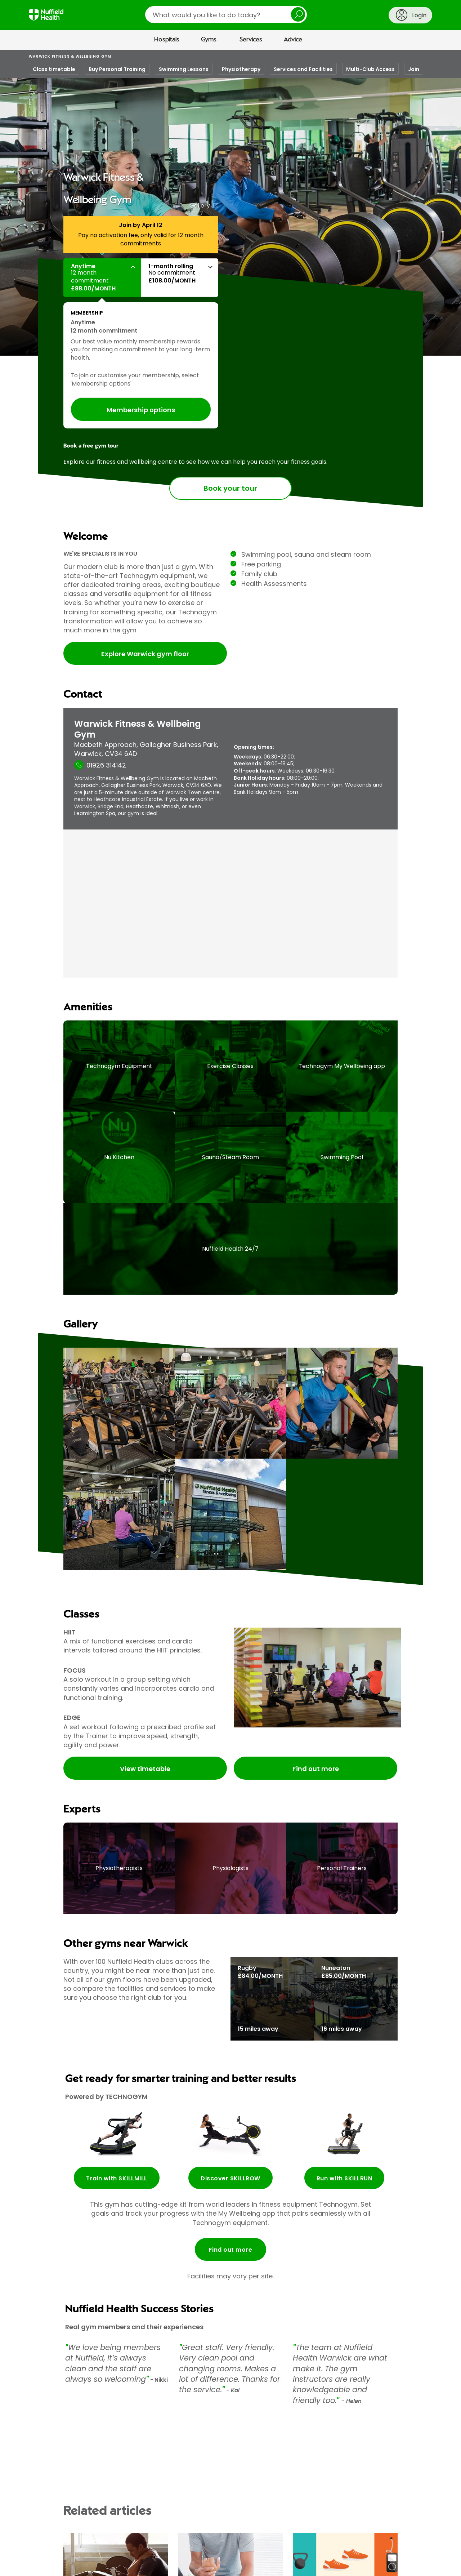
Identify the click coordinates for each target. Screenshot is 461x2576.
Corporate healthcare (248, 2565)
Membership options (141, 409)
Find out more (315, 1661)
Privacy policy (360, 2565)
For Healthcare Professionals (184, 2565)
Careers (136, 2565)
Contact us (106, 2565)
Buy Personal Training (117, 69)
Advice (293, 39)
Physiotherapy (241, 69)
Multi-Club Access (370, 69)
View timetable (145, 1661)
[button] (102, 277)
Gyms (208, 39)
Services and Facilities (303, 69)
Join (413, 69)
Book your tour (230, 489)
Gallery (199, 206)
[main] (230, 1303)
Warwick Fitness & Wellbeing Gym (70, 56)
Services (251, 39)
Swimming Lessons (184, 69)
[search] (226, 14)
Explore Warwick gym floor (145, 653)
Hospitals (166, 39)
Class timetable (54, 69)
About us (38, 2565)
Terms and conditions (311, 2565)
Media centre (71, 2565)
